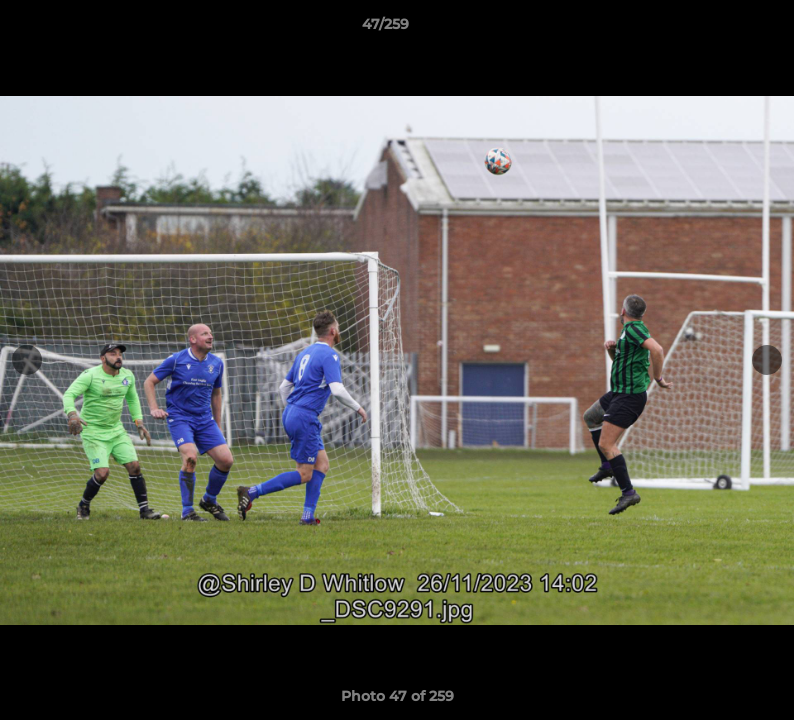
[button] (710, 29)
